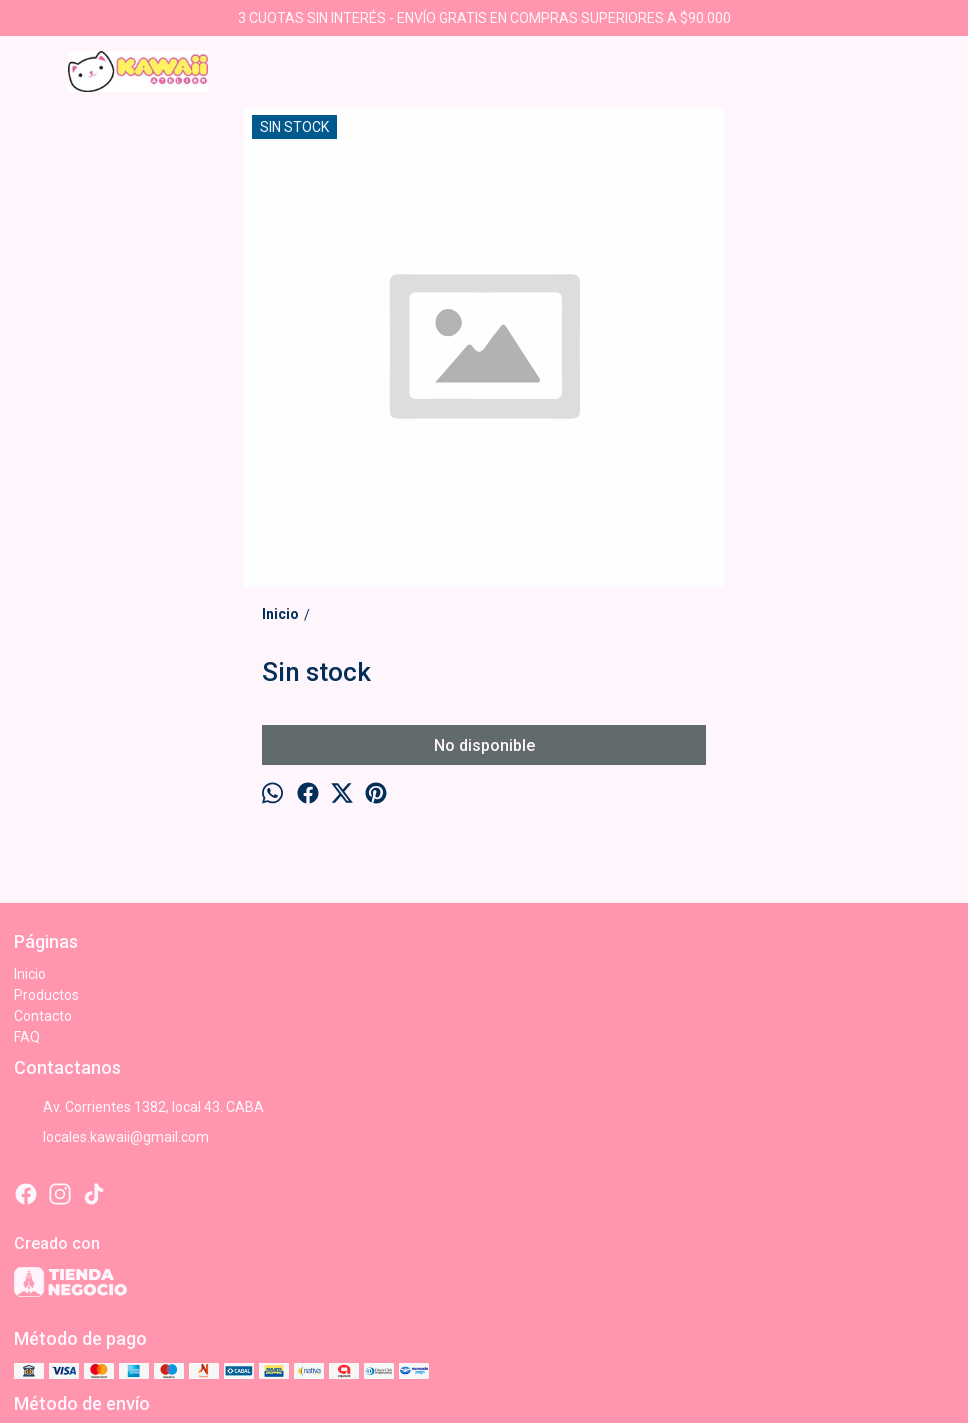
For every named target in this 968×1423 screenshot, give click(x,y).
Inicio (30, 974)
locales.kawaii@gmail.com (111, 1137)
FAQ (27, 1037)
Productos (46, 995)
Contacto (43, 1016)
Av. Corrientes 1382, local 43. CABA (139, 1107)
